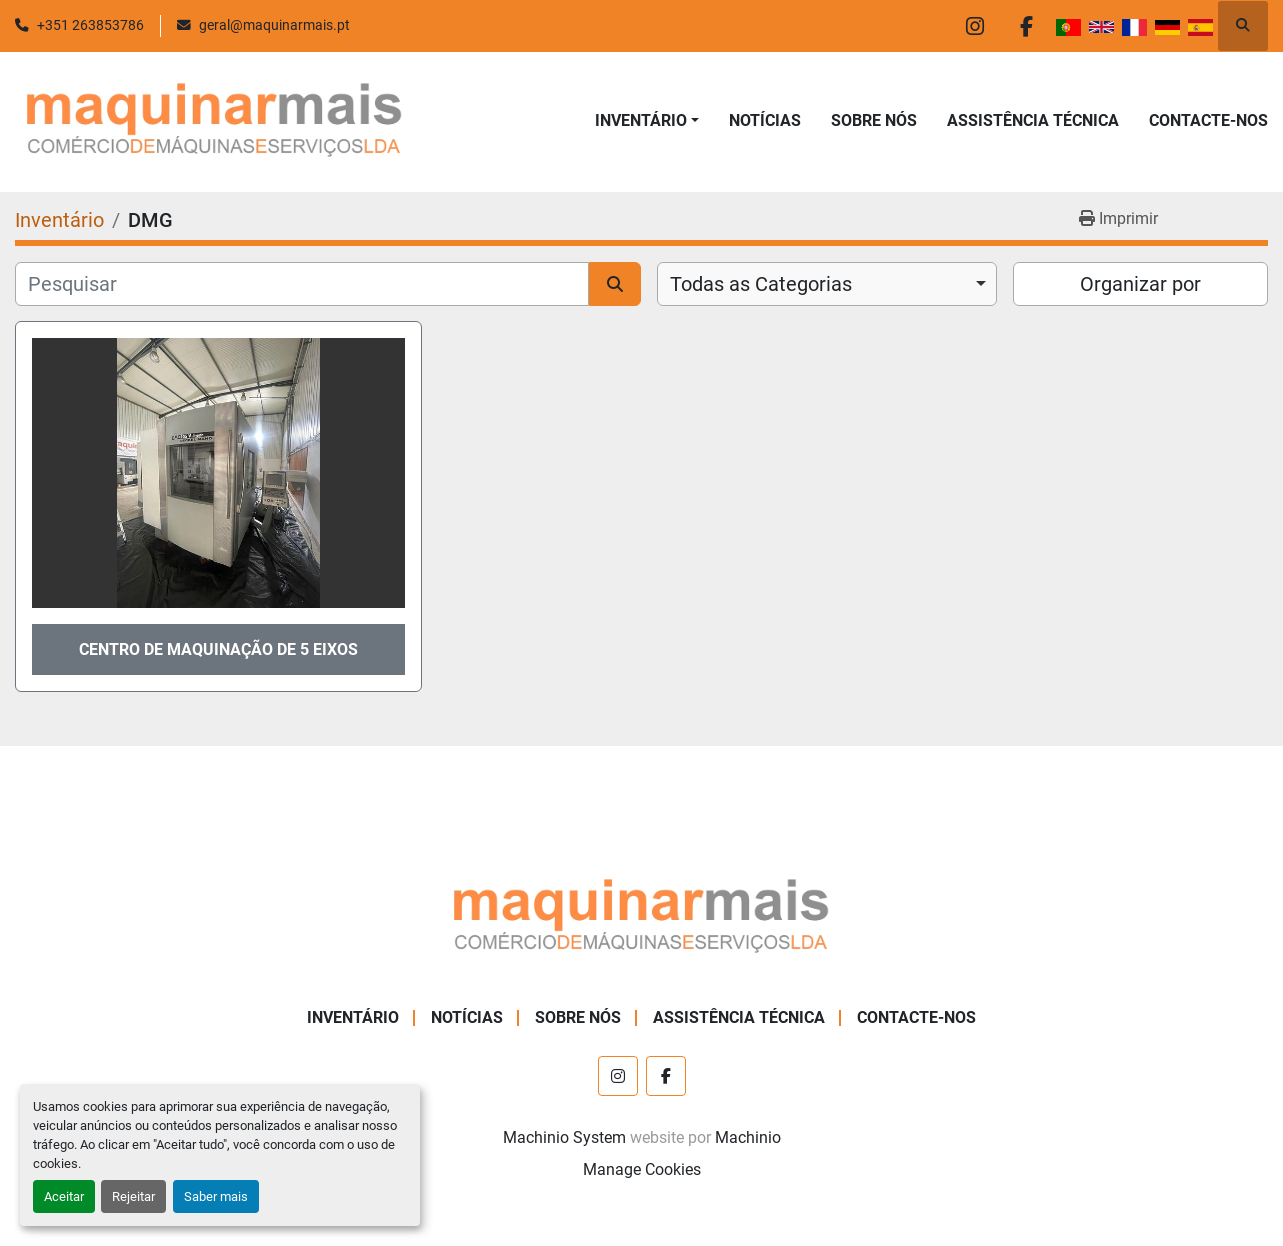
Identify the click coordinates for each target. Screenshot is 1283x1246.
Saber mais (216, 1196)
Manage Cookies (642, 1169)
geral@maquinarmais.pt (274, 25)
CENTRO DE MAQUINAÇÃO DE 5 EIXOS (218, 649)
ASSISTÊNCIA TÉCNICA (1033, 120)
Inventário (641, 120)
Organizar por (1140, 284)
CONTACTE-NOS (1208, 120)
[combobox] (827, 284)
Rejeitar (133, 1196)
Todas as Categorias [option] (761, 284)
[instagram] (975, 26)
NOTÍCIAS (765, 120)
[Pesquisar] (302, 284)
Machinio (748, 1137)
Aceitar (64, 1196)
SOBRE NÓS (874, 120)
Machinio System (564, 1137)
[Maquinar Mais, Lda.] (642, 916)
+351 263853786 (90, 25)
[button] (647, 121)
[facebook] (1026, 26)
